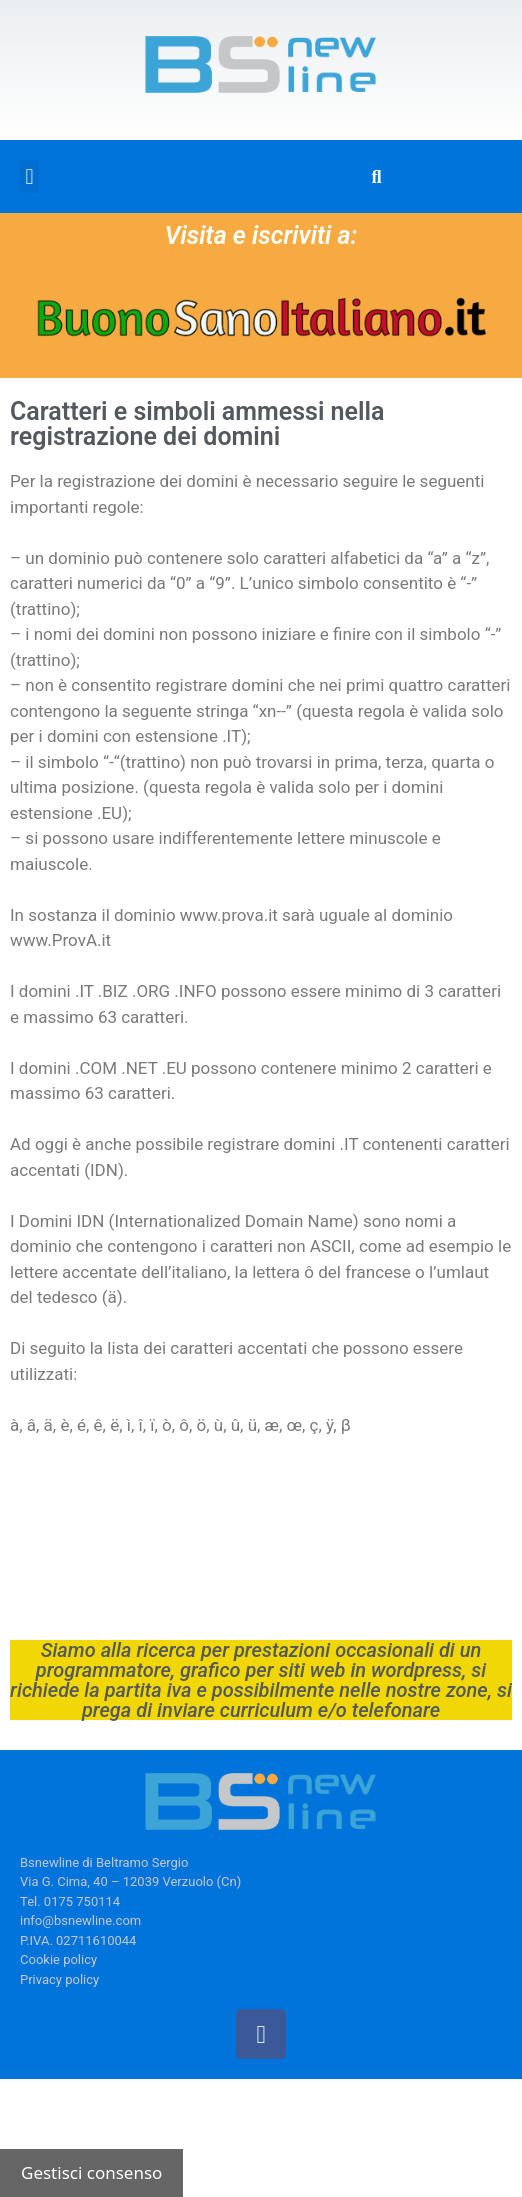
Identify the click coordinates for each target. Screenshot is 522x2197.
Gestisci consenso (91, 2172)
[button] (29, 176)
